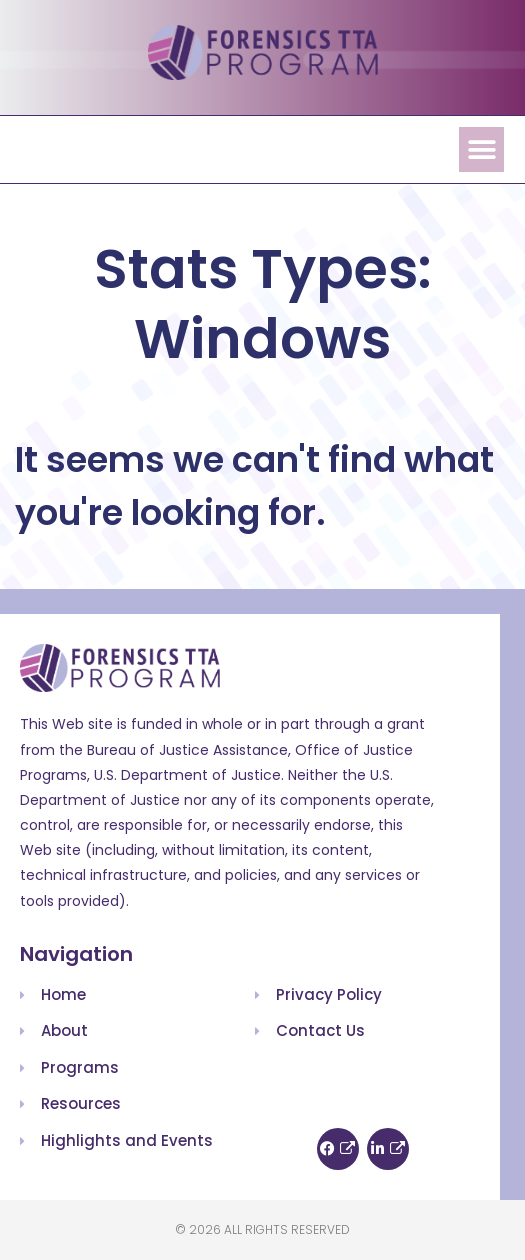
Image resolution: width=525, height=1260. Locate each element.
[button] (481, 149)
